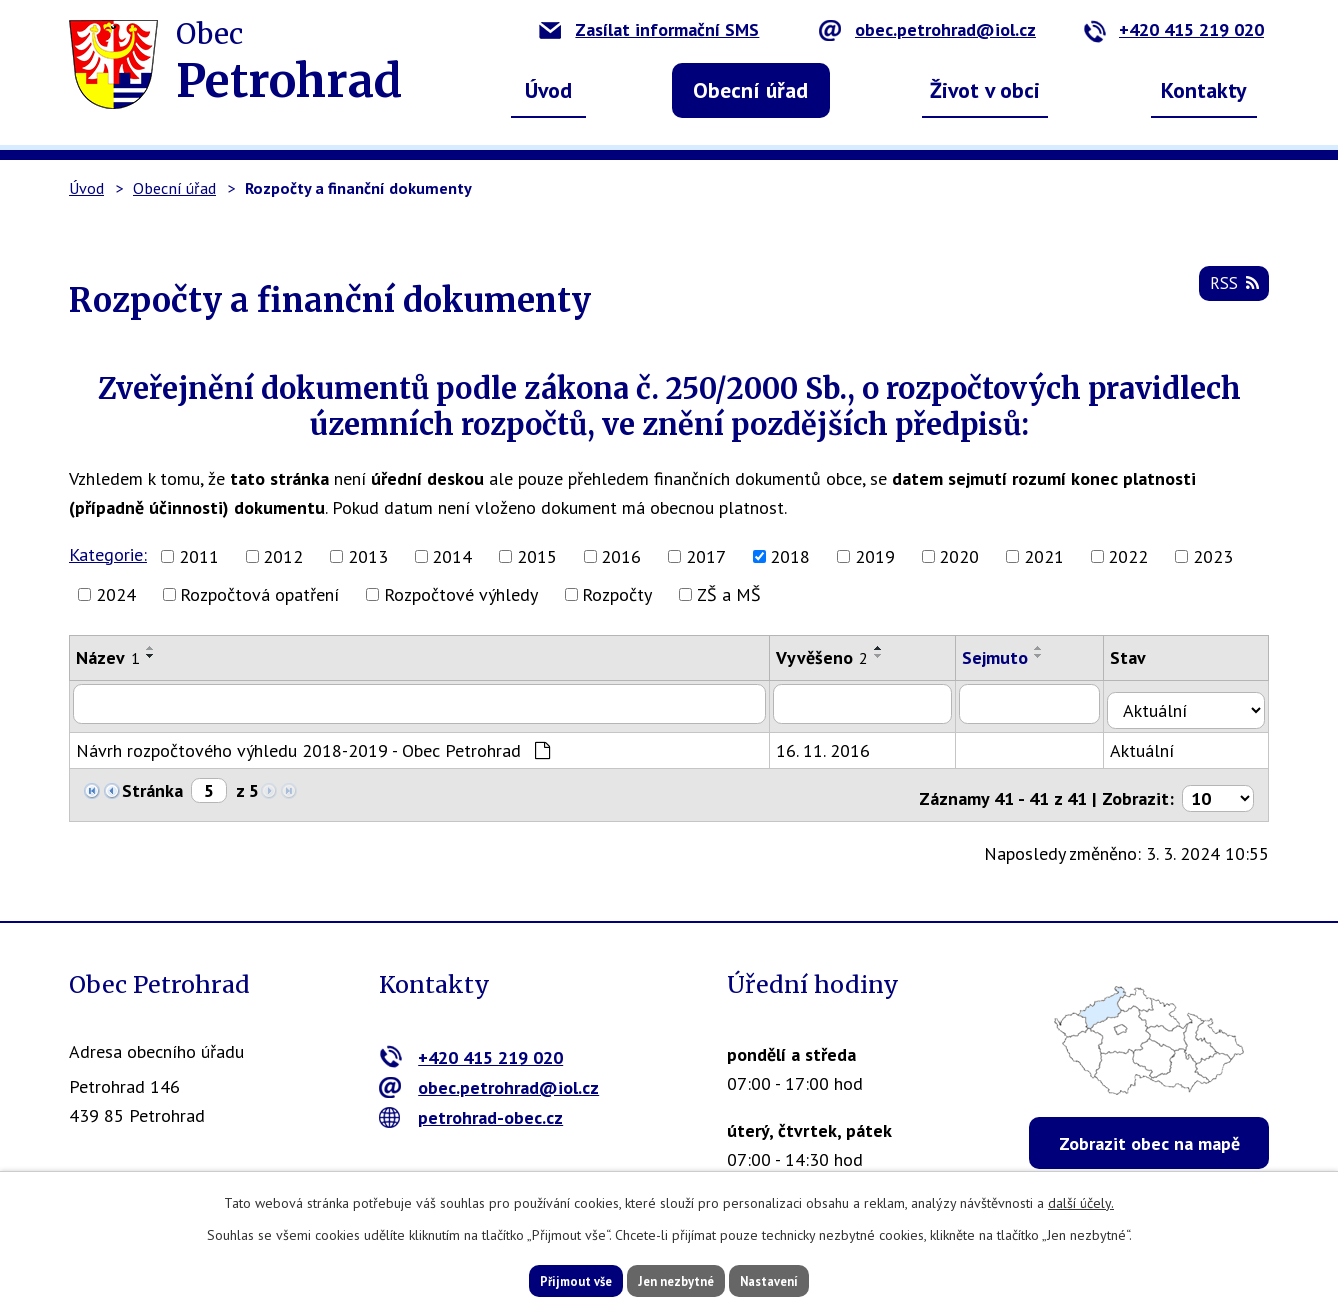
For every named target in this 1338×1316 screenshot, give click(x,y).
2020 (959, 556)
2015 (537, 556)
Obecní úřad (750, 90)
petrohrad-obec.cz (471, 1103)
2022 (1128, 556)
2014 (452, 556)
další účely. (1081, 1199)
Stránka (152, 783)
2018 (790, 556)
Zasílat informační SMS (649, 29)
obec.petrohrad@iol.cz (927, 29)
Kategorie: (108, 554)
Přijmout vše (546, 1279)
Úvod (548, 90)
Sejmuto (1009, 657)
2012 (283, 556)
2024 (116, 594)
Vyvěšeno (833, 657)
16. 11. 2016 (834, 743)
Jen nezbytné (676, 1279)
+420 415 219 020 (1173, 29)
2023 (1213, 556)
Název (108, 657)
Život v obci (985, 90)
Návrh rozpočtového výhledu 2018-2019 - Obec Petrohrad (313, 743)
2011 (199, 556)
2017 (706, 556)
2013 (368, 556)
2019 (875, 556)
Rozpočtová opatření (259, 594)
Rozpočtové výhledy (461, 594)
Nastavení (798, 1279)
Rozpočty (617, 594)
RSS (1231, 291)
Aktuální (1158, 743)
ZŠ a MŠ (729, 594)
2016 (621, 556)
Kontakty (1204, 90)
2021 (1044, 556)
